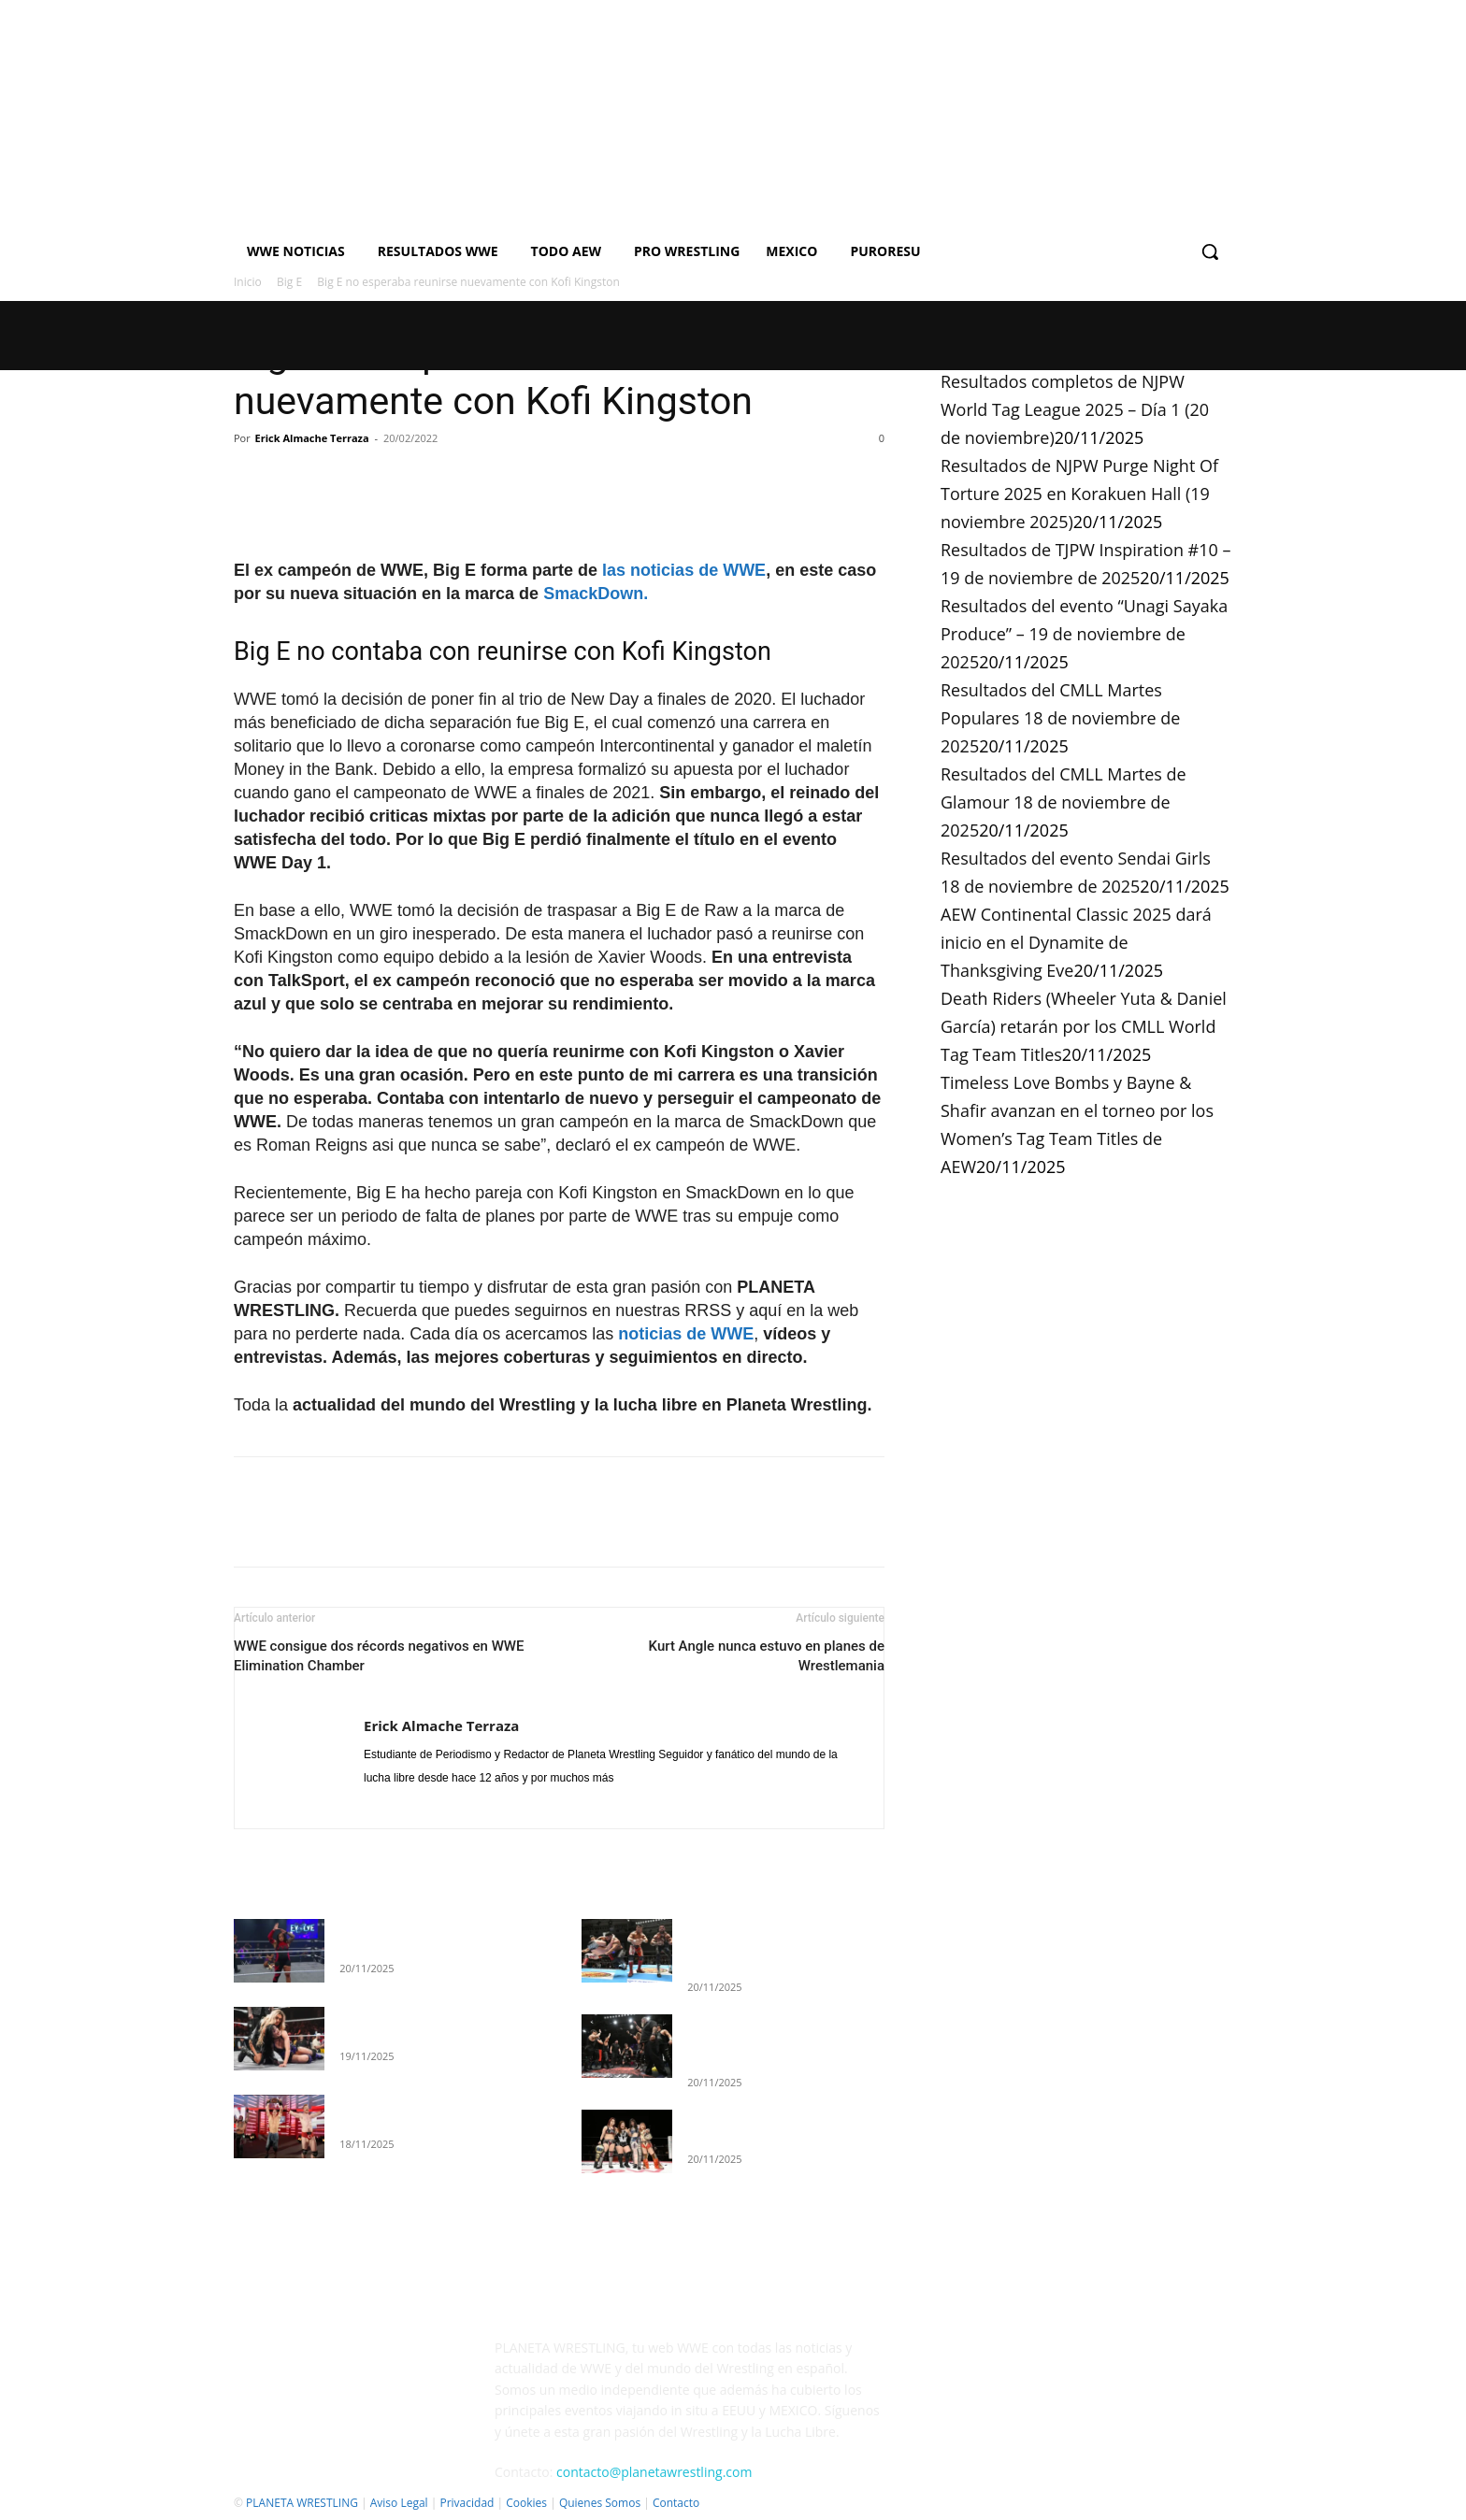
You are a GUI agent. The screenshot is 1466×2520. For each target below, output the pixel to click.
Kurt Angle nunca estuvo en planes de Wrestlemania (766, 1656)
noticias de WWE (686, 1333)
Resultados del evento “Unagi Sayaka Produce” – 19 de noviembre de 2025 (1084, 633)
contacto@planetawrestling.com (654, 2472)
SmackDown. (595, 593)
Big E (289, 282)
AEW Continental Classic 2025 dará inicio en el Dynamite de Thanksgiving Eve (1076, 942)
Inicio (248, 282)
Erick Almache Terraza (312, 438)
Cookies (526, 2503)
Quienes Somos (599, 2503)
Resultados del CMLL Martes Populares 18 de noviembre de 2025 (1060, 718)
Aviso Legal (399, 2503)
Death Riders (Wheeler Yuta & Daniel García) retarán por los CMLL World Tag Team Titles (1084, 1026)
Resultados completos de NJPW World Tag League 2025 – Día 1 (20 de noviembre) (1075, 409)
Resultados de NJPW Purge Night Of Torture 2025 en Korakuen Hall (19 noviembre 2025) (1079, 493)
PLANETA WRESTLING (302, 2503)
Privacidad (466, 2503)
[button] (1209, 251)
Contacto (676, 2503)
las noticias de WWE (684, 570)
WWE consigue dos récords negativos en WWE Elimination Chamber (379, 1656)
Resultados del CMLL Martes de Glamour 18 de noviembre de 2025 (1063, 802)
